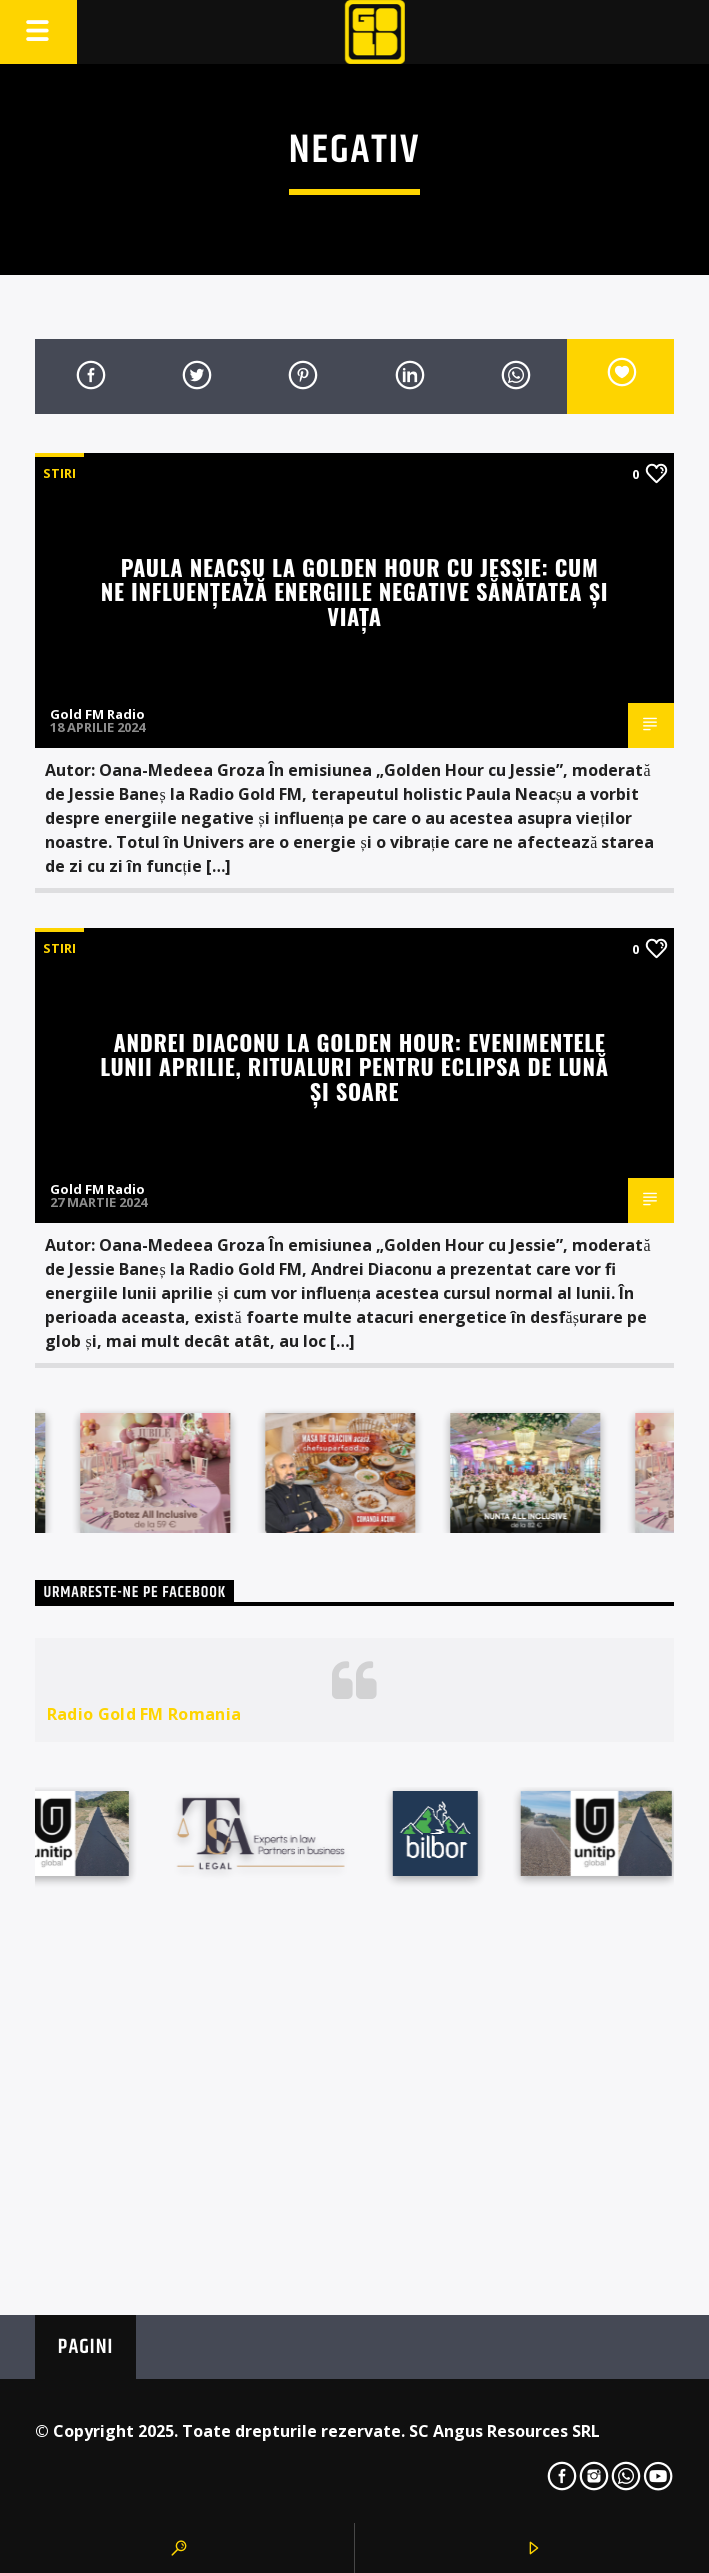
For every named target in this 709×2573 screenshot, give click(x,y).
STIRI (59, 473)
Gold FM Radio (97, 714)
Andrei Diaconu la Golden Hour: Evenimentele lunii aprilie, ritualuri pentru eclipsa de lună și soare (354, 1066)
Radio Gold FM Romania (144, 1714)
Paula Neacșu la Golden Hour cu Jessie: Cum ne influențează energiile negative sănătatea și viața (355, 591)
